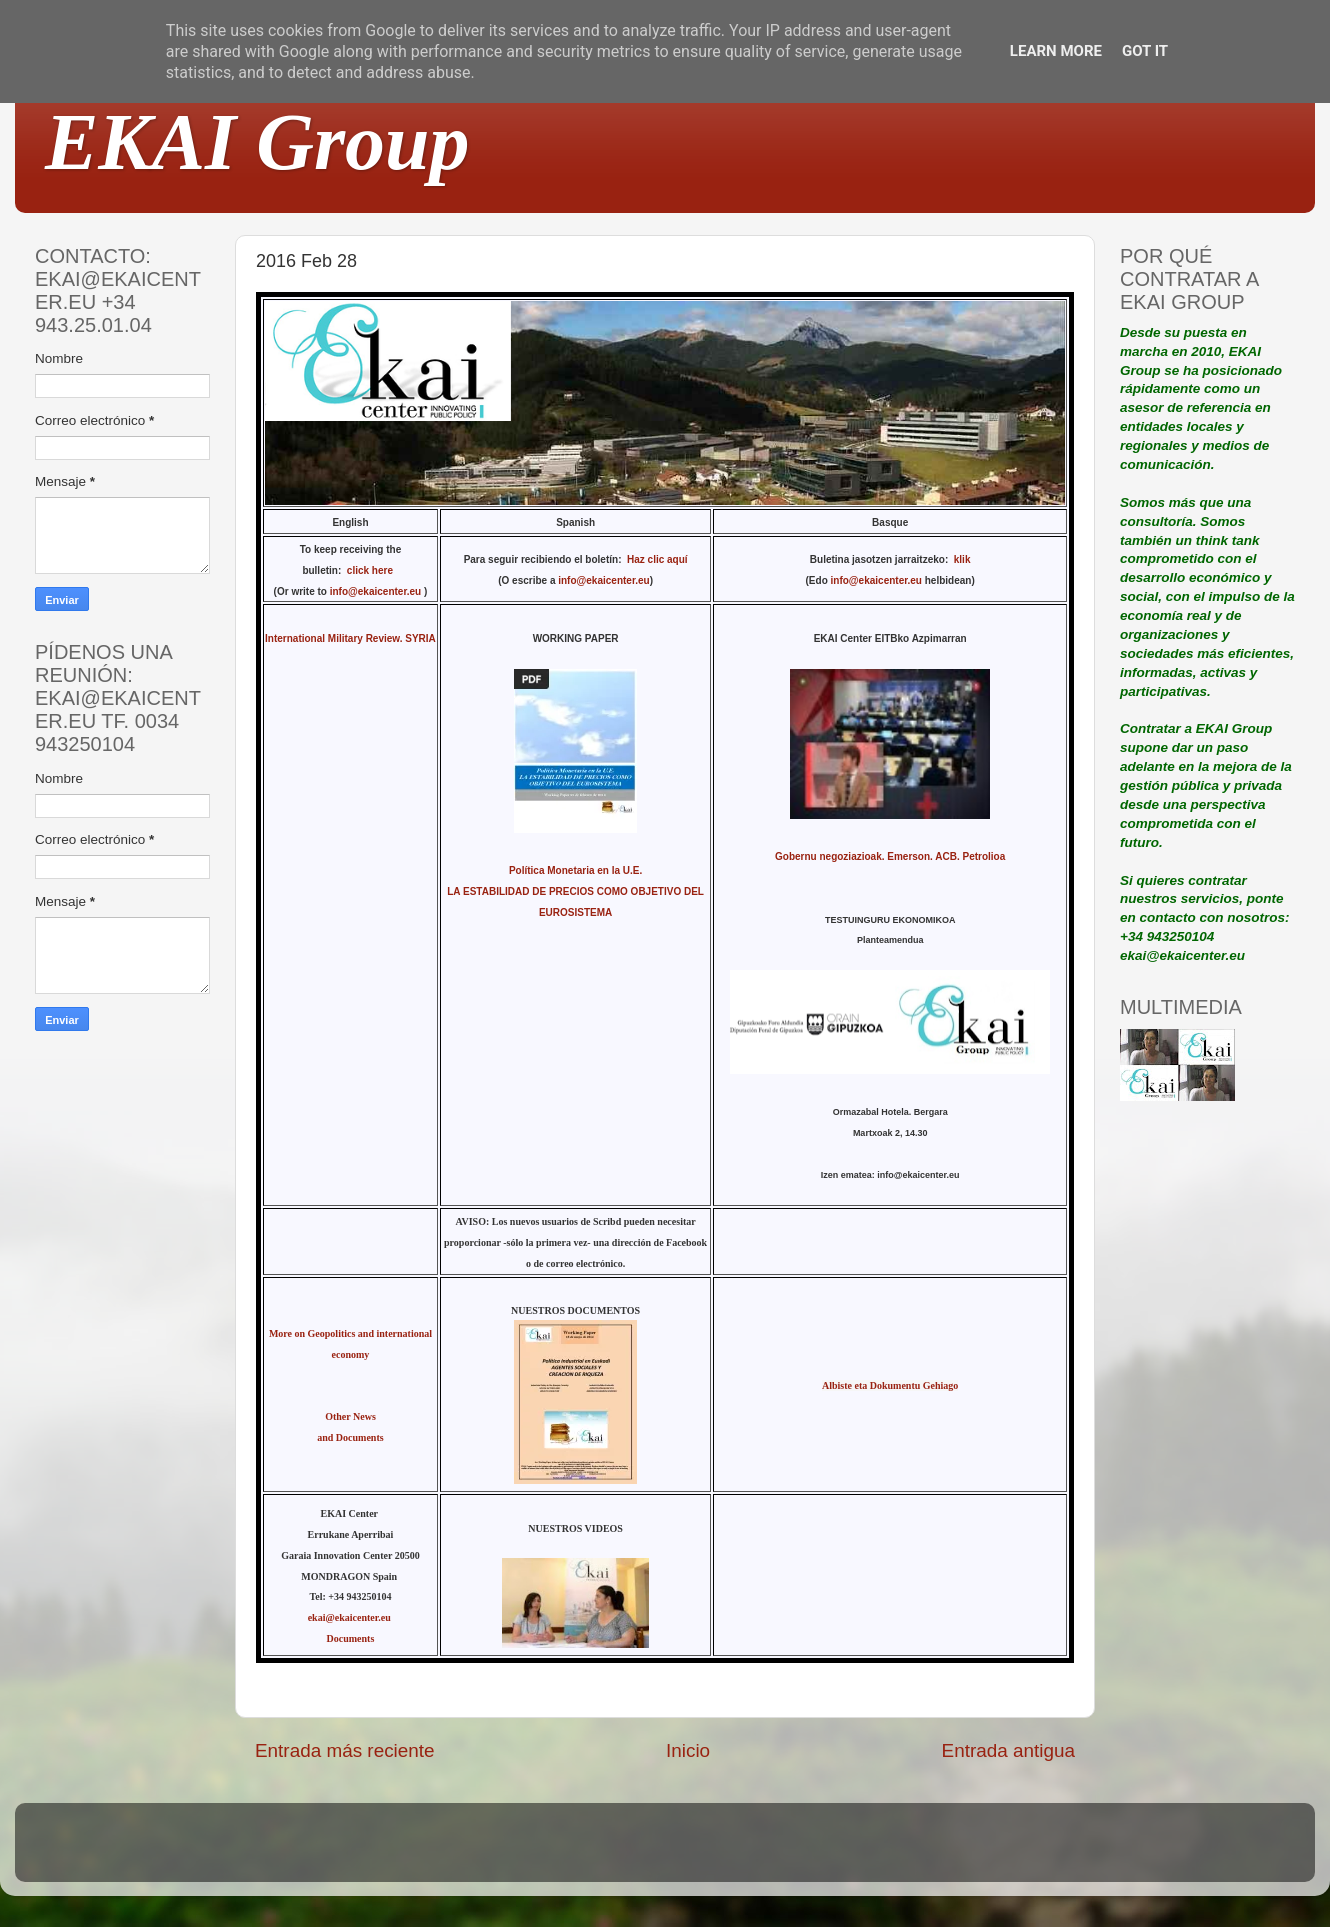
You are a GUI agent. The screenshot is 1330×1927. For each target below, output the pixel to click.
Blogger (796, 1851)
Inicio (688, 1750)
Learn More (1056, 51)
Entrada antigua (1008, 1750)
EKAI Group (257, 142)
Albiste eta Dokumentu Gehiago (890, 1385)
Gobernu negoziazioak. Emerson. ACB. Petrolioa (890, 856)
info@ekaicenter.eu (377, 591)
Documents (351, 1638)
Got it (1145, 51)
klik (962, 559)
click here (373, 570)
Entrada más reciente (345, 1750)
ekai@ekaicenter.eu (351, 1617)
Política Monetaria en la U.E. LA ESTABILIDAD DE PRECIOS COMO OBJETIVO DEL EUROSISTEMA (575, 891)
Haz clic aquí (657, 559)
